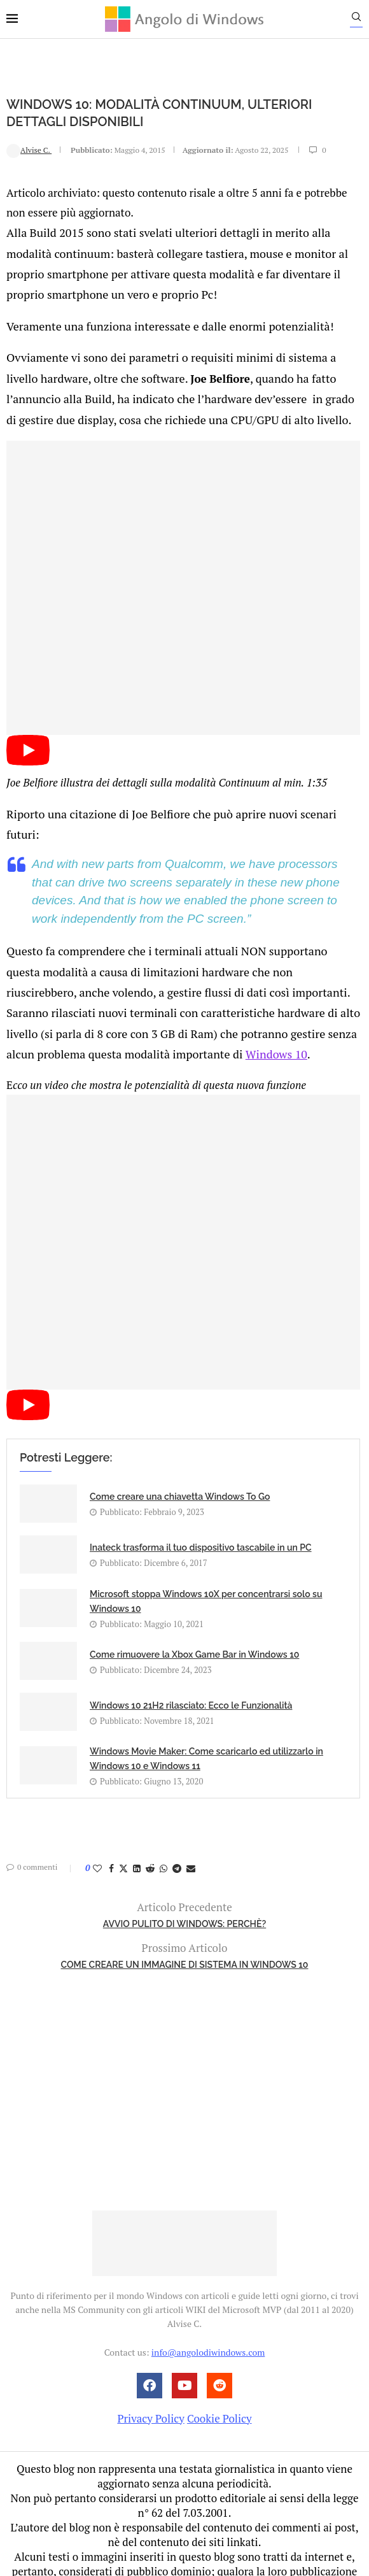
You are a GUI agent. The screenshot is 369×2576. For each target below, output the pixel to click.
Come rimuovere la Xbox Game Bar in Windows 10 (194, 1614)
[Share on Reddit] (150, 1827)
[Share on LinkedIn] (137, 1827)
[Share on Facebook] (111, 1827)
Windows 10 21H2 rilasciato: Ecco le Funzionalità (191, 1665)
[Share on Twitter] (123, 1827)
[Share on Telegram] (176, 1827)
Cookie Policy (219, 2377)
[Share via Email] (190, 1827)
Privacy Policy (150, 2377)
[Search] (362, 19)
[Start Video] (28, 750)
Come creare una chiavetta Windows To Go (180, 1456)
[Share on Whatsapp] (163, 1827)
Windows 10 (149, 1013)
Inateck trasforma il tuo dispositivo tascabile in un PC (201, 1507)
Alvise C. (29, 149)
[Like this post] (97, 1827)
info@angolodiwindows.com (208, 2311)
